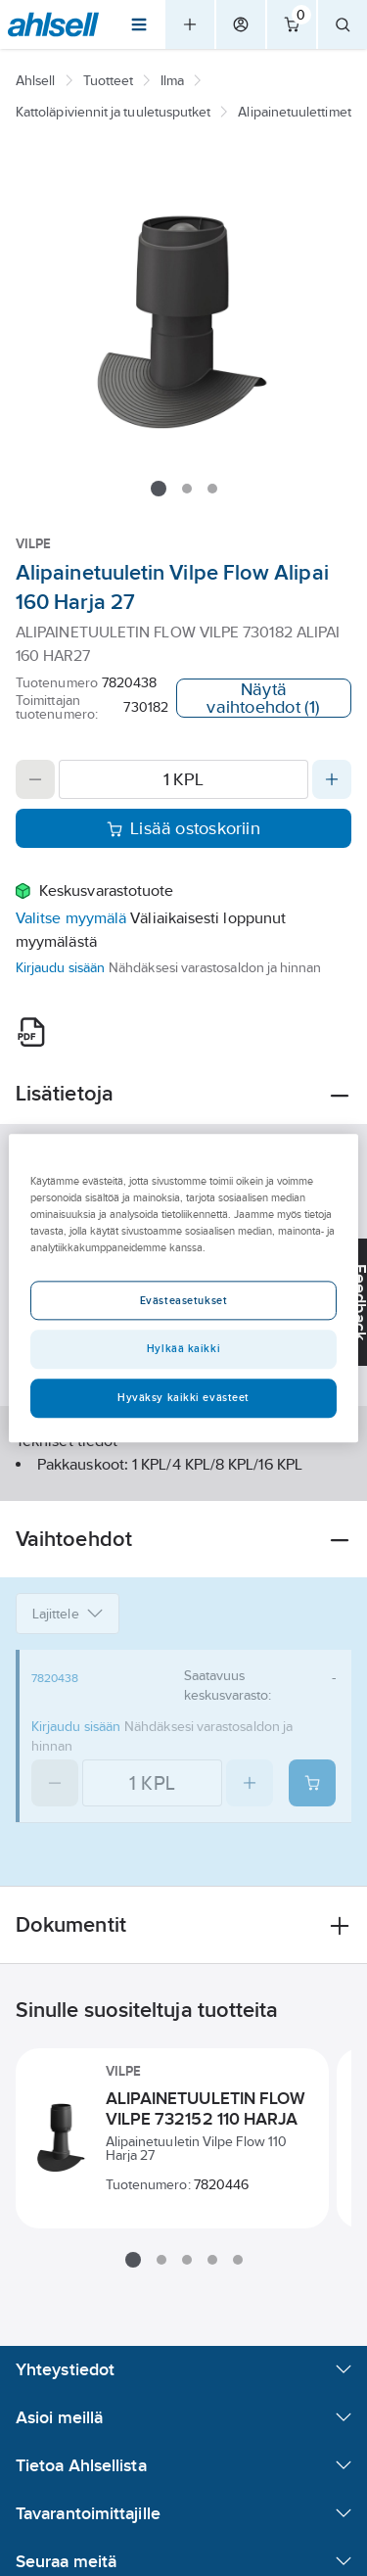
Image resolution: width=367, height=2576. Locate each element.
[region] (183, 1288)
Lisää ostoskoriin (183, 828)
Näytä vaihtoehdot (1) (263, 698)
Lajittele (67, 1613)
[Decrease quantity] (35, 779)
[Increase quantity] (331, 779)
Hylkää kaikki (183, 1348)
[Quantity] (183, 779)
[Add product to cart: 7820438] (312, 1782)
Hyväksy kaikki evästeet (183, 1397)
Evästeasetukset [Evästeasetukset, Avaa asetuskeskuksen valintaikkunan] (184, 1300)
